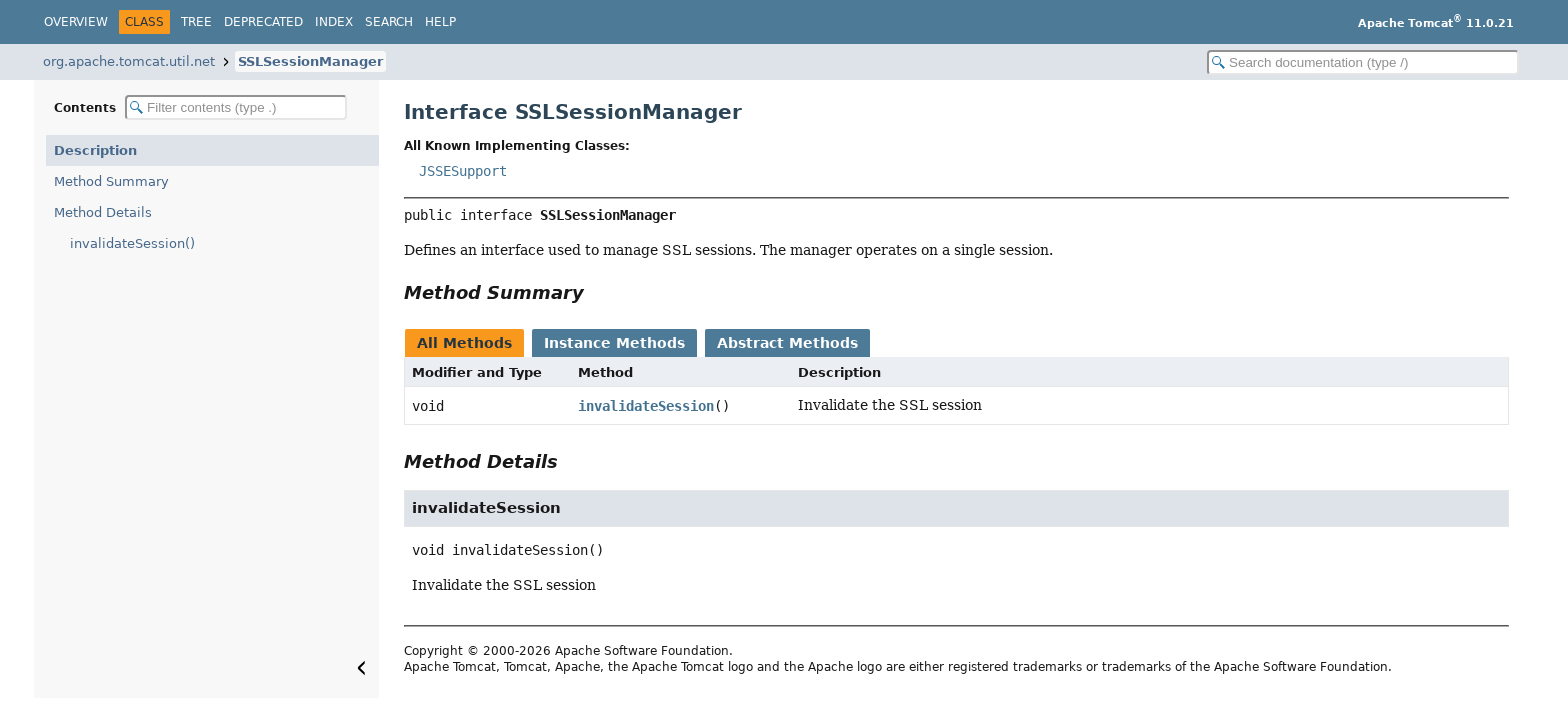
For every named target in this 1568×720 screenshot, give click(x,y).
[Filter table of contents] (236, 107)
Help (440, 22)
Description (95, 150)
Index (334, 22)
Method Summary (111, 181)
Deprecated (263, 22)
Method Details (103, 212)
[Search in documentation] (1363, 62)
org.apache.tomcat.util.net (129, 61)
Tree (196, 22)
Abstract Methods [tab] (787, 343)
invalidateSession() (132, 243)
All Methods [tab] (464, 343)
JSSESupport (463, 171)
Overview (76, 22)
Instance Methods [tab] (614, 343)
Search (389, 22)
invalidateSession (646, 406)
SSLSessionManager (310, 61)
